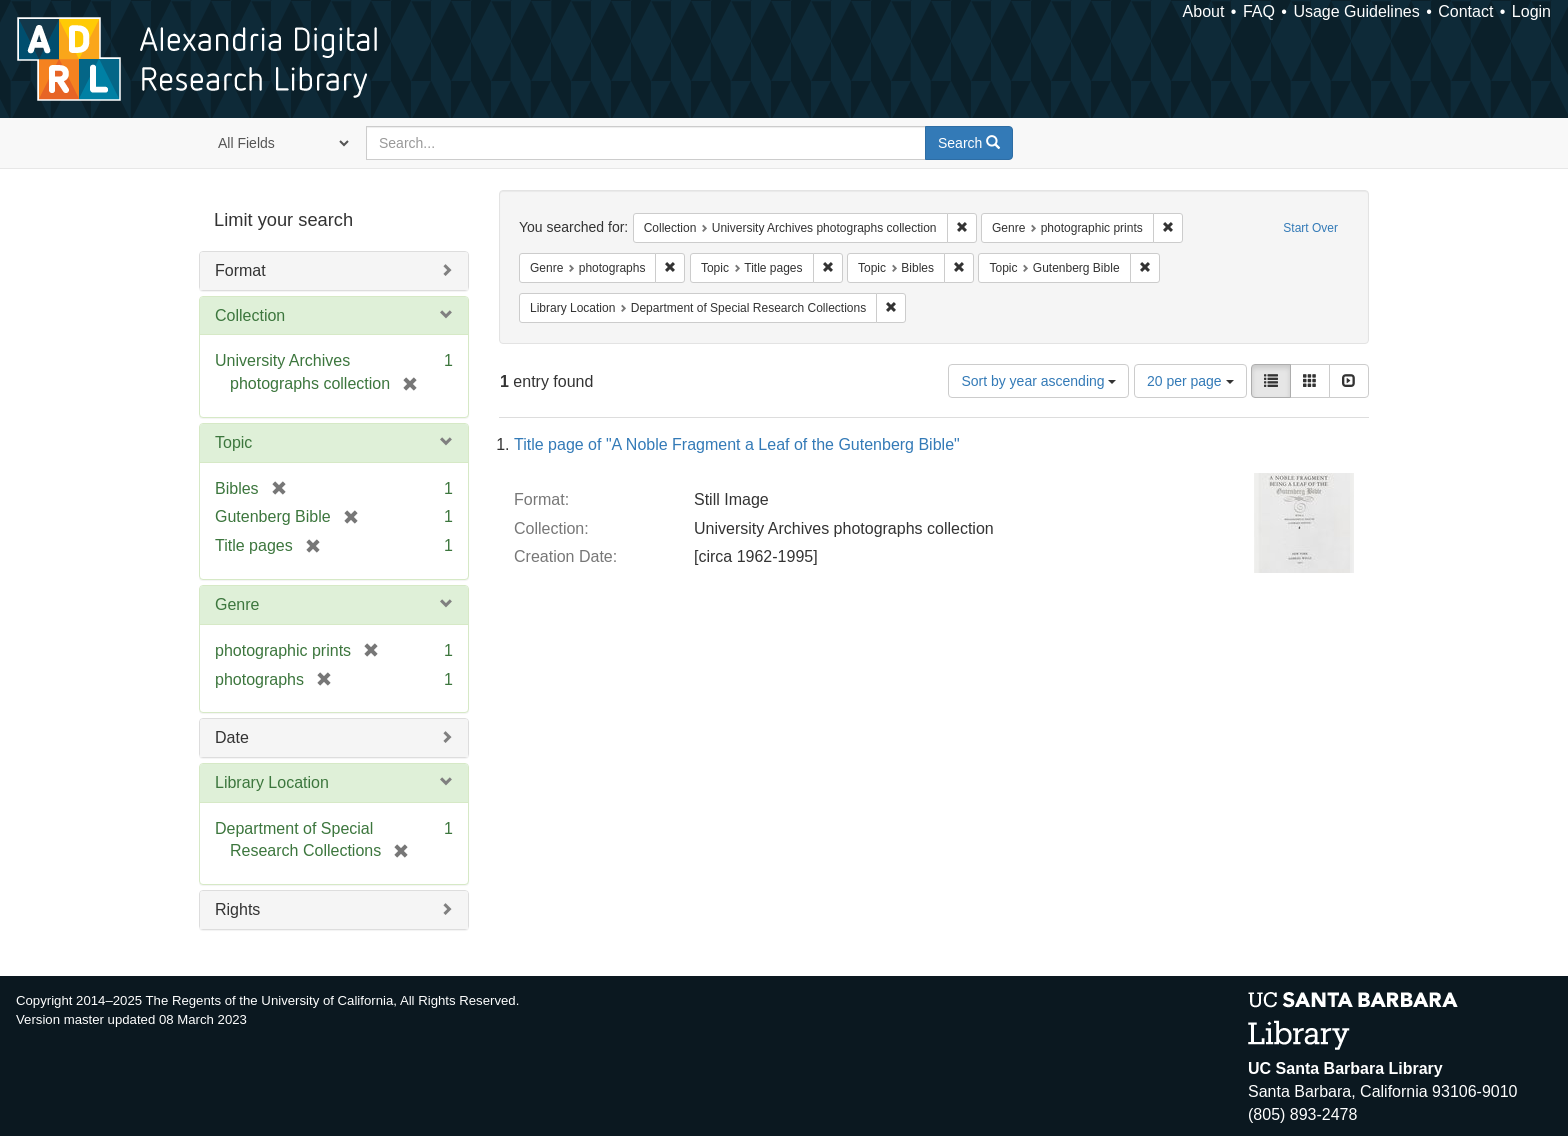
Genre (237, 604)
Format (240, 270)
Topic (233, 442)
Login (1531, 11)
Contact (1465, 11)
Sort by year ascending (1038, 381)
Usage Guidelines (1356, 11)
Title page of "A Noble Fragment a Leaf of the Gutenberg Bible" (737, 444)
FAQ (1259, 11)
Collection (250, 315)
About (1204, 11)
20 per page (1190, 381)
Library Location (272, 782)
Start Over (1310, 228)
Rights (237, 909)
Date (232, 737)
